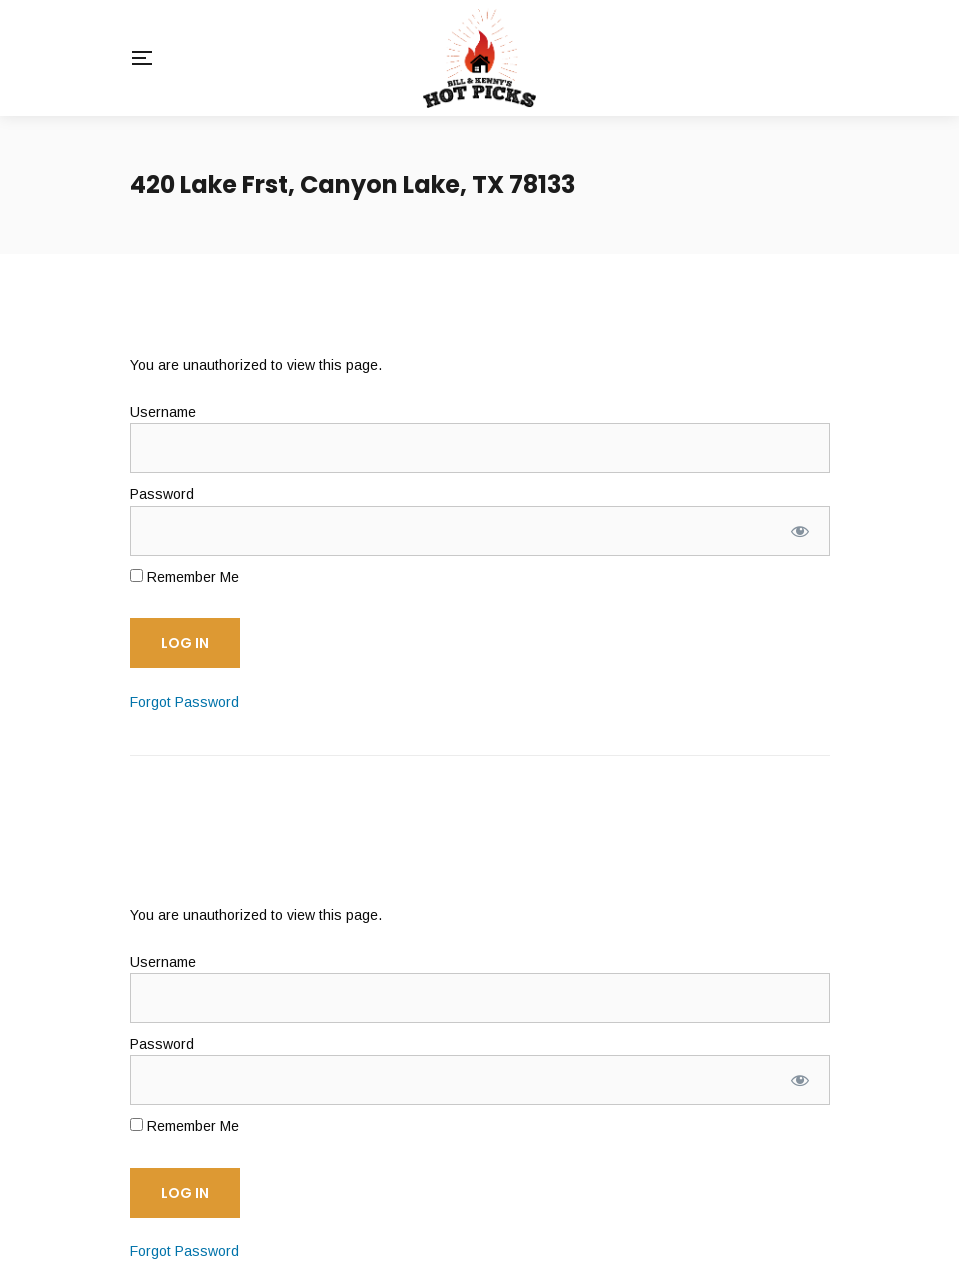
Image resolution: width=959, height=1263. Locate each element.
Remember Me (184, 577)
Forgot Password (184, 702)
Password (162, 494)
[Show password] (799, 531)
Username (163, 412)
